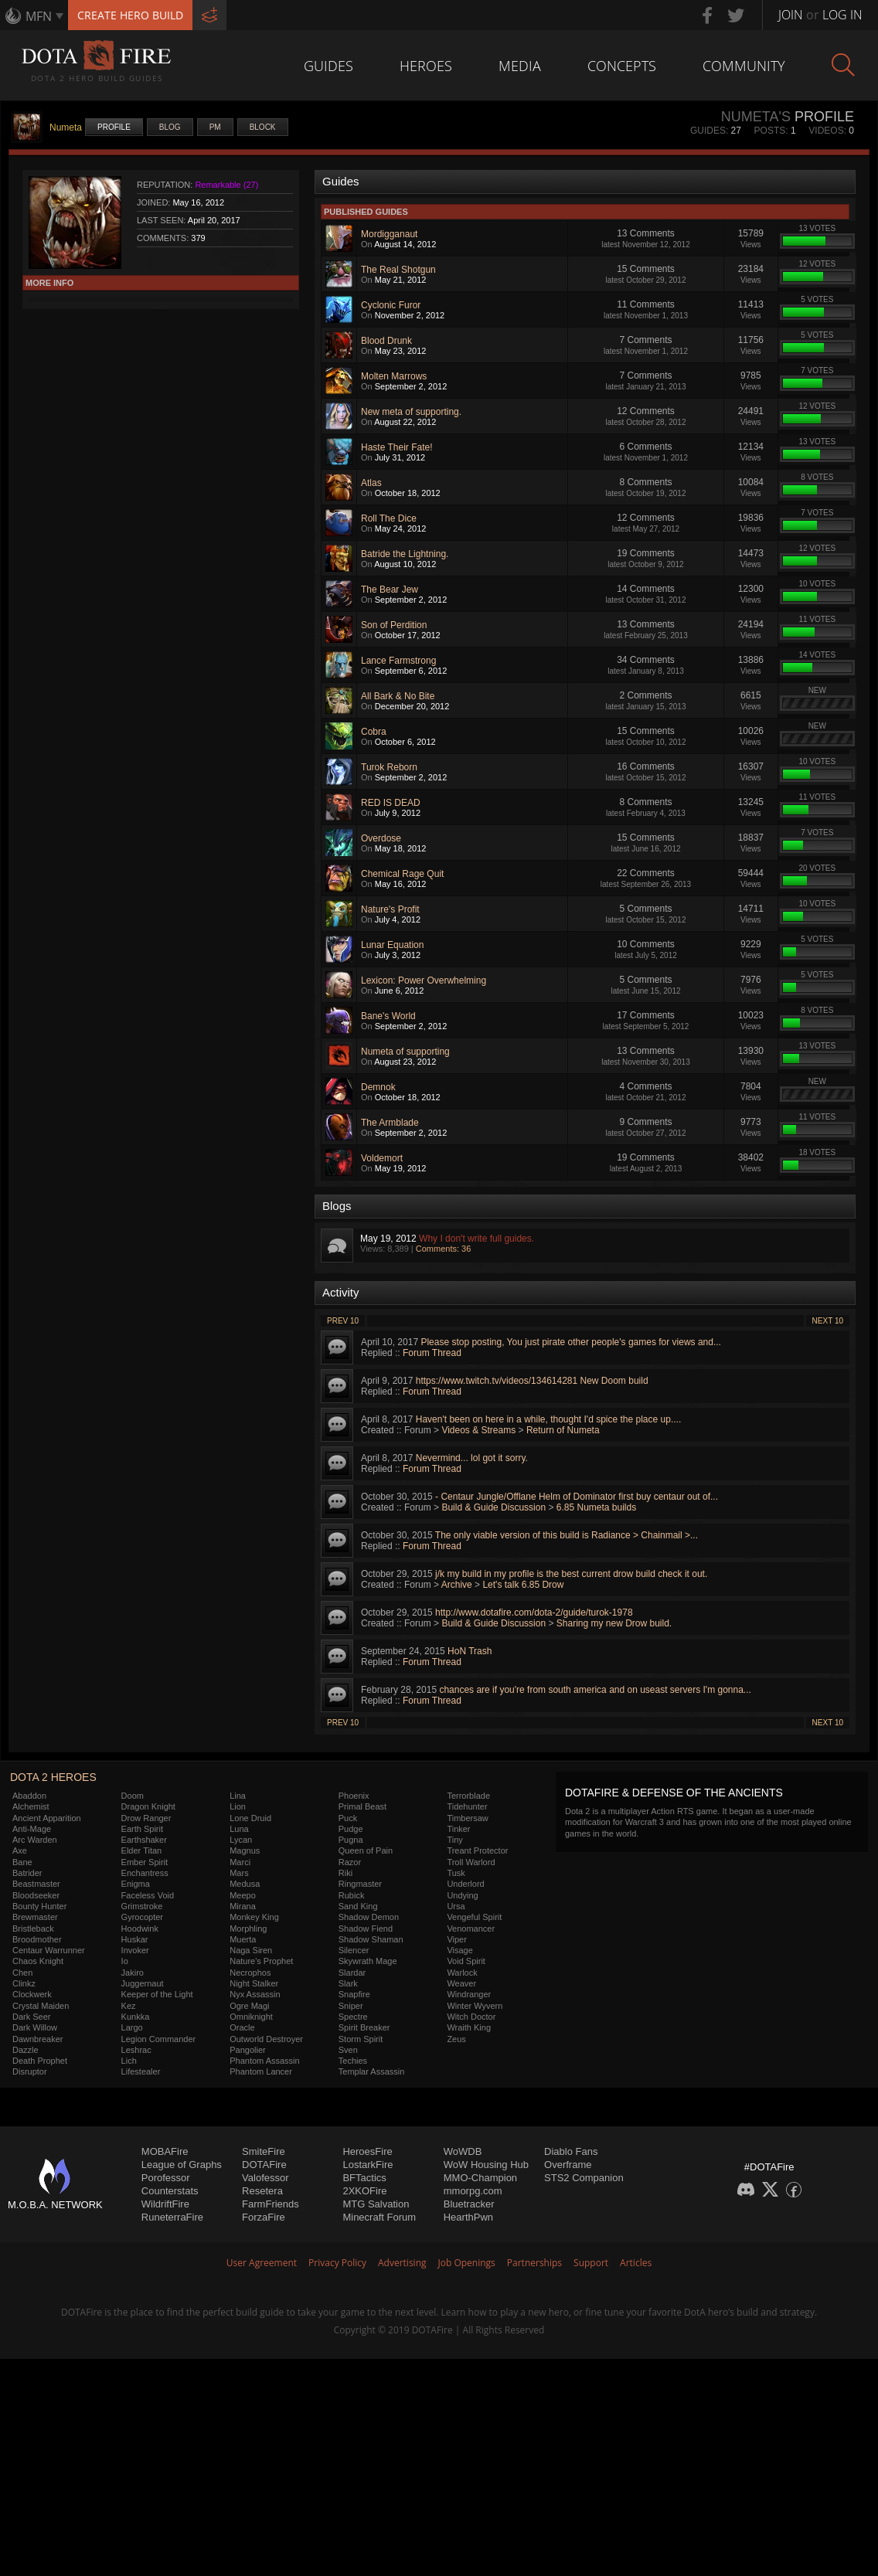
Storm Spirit (361, 2039)
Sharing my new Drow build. (614, 1623)
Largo (132, 2027)
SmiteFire (263, 2151)
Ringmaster (360, 1883)
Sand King (358, 1906)
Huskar (134, 1939)
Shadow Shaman (371, 1939)
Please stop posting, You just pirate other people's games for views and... (570, 1342)
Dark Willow (34, 2027)
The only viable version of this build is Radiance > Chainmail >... (566, 1535)
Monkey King (254, 1917)
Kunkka (135, 2016)
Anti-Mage (31, 1828)
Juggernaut (142, 1983)
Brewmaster (35, 1917)
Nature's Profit (390, 909)
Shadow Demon (369, 1917)
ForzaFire (263, 2217)
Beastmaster (36, 1883)
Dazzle (25, 2049)
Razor (350, 1862)
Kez (128, 2005)
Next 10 (827, 1321)
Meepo (243, 1895)
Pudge (351, 1828)
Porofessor (165, 2177)
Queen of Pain (366, 1850)
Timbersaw (467, 1818)
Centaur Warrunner (48, 1950)
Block (263, 127)
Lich (129, 2060)
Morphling (248, 1928)
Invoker (135, 1950)
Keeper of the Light (157, 1994)
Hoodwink (139, 1928)
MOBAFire (165, 2151)
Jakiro (132, 1972)
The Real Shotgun (398, 269)
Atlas (371, 482)
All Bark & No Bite (397, 696)
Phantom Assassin (265, 2060)
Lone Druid (250, 1818)
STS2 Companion (584, 2177)
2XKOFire (364, 2191)
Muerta (243, 1939)
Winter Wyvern (474, 2005)
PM (215, 127)
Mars (239, 1873)
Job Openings (466, 2262)
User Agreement (261, 2262)
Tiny (454, 1839)
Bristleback (33, 1928)
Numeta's (756, 116)
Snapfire (354, 1994)
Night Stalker (254, 1983)
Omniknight (251, 2016)
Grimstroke (142, 1906)
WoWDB (463, 2151)
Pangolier (247, 2049)
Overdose (381, 838)
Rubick (352, 1895)
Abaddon (29, 1795)
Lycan (241, 1839)
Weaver (461, 1983)
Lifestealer (141, 2071)
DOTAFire (264, 2164)
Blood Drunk (386, 340)
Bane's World (388, 1016)
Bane (22, 1862)
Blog (170, 127)
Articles (636, 2262)
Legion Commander (158, 2039)
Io (124, 1961)
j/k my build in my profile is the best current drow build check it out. (571, 1573)
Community (744, 65)
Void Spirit (466, 1961)
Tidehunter (467, 1806)
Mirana (243, 1906)
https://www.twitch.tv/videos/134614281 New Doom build (532, 1380)
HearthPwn (468, 2217)
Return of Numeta (563, 1430)
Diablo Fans (570, 2151)
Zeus (456, 2039)
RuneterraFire (172, 2217)
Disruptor (29, 2071)
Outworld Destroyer (266, 2039)
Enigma (135, 1883)
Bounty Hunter (39, 1906)
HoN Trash (470, 1651)
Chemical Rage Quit (402, 873)
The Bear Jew (389, 589)
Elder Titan (141, 1850)
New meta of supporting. (411, 411)
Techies (353, 2060)
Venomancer (471, 1928)
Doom (132, 1795)
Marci (240, 1862)
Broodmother (37, 1939)
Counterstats (170, 2191)
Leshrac (136, 2049)
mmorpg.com (473, 2191)
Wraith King (469, 2027)
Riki (345, 1873)
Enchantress (144, 1873)
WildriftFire (165, 2204)
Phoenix (354, 1795)
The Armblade (390, 1122)
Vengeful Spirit (474, 1917)
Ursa (456, 1906)
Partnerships (534, 2262)
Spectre (353, 2016)
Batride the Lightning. (404, 554)
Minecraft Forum (379, 2217)
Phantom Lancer (261, 2071)
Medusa (245, 1883)
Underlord (465, 1883)
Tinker (458, 1828)
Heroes (426, 65)
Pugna (351, 1839)
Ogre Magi (249, 2005)
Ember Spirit (144, 1862)
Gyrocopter (142, 1917)
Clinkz (24, 1983)
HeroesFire (367, 2151)
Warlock (462, 1972)
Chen (22, 1972)
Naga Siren (251, 1950)
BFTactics (364, 2177)
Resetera (262, 2191)
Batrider (27, 1873)
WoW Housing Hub (486, 2164)
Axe (19, 1850)
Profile (114, 127)
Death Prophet (39, 2060)
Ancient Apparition (46, 1818)
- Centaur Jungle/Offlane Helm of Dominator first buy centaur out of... (576, 1496)
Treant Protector (477, 1850)
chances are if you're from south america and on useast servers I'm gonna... (594, 1689)
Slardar (352, 1972)
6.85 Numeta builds (596, 1507)
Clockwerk (32, 1994)
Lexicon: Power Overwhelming (423, 980)
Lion (238, 1806)
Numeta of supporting (405, 1051)
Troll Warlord (471, 1862)
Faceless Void (147, 1895)
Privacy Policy (337, 2262)
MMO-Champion (480, 2177)
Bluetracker (469, 2204)
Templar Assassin (372, 2071)
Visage (459, 1950)
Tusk (456, 1873)
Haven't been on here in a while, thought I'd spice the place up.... (548, 1419)
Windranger (469, 1994)
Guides (328, 65)
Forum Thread (432, 1352)
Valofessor (265, 2177)
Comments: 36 (443, 1248)
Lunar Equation (392, 945)
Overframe (567, 2164)
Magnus (245, 1850)
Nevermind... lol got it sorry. (472, 1458)
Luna (239, 1828)
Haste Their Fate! (396, 447)
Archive (456, 1584)
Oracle (242, 2027)
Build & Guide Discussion (493, 1507)
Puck (348, 1818)
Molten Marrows (394, 376)
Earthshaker (144, 1839)
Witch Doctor (471, 2016)
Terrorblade (468, 1795)
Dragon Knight (148, 1806)
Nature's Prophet (261, 1961)
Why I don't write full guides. (476, 1238)
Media (520, 65)
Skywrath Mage (368, 1961)
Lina (238, 1795)
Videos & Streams (478, 1430)
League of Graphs (181, 2164)
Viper (456, 1939)
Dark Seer (31, 2016)
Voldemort (382, 1158)
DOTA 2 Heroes (53, 1777)
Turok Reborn (389, 767)
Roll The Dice (389, 518)
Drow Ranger (146, 1818)
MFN (39, 16)
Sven (348, 2049)
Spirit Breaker (364, 2027)
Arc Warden (34, 1839)
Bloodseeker (36, 1895)
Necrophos (250, 1972)
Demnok (378, 1087)
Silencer (354, 1950)
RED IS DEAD (390, 802)
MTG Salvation (375, 2204)
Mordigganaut (389, 234)
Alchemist (30, 1806)
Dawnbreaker (37, 2039)
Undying (462, 1895)
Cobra (373, 731)
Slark (348, 1983)
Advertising (402, 2262)
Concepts (621, 65)
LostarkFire (367, 2164)
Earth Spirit (142, 1828)
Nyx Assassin (255, 1994)
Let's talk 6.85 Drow (522, 1584)
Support (590, 2262)
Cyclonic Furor (390, 305)
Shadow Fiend (366, 1928)
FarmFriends (270, 2204)
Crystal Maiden (40, 2005)
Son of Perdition (394, 625)
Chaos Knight (37, 1961)
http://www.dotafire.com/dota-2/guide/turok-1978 (533, 1612)
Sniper (351, 2005)
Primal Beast (362, 1806)
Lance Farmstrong (398, 660)
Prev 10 (343, 1321)
